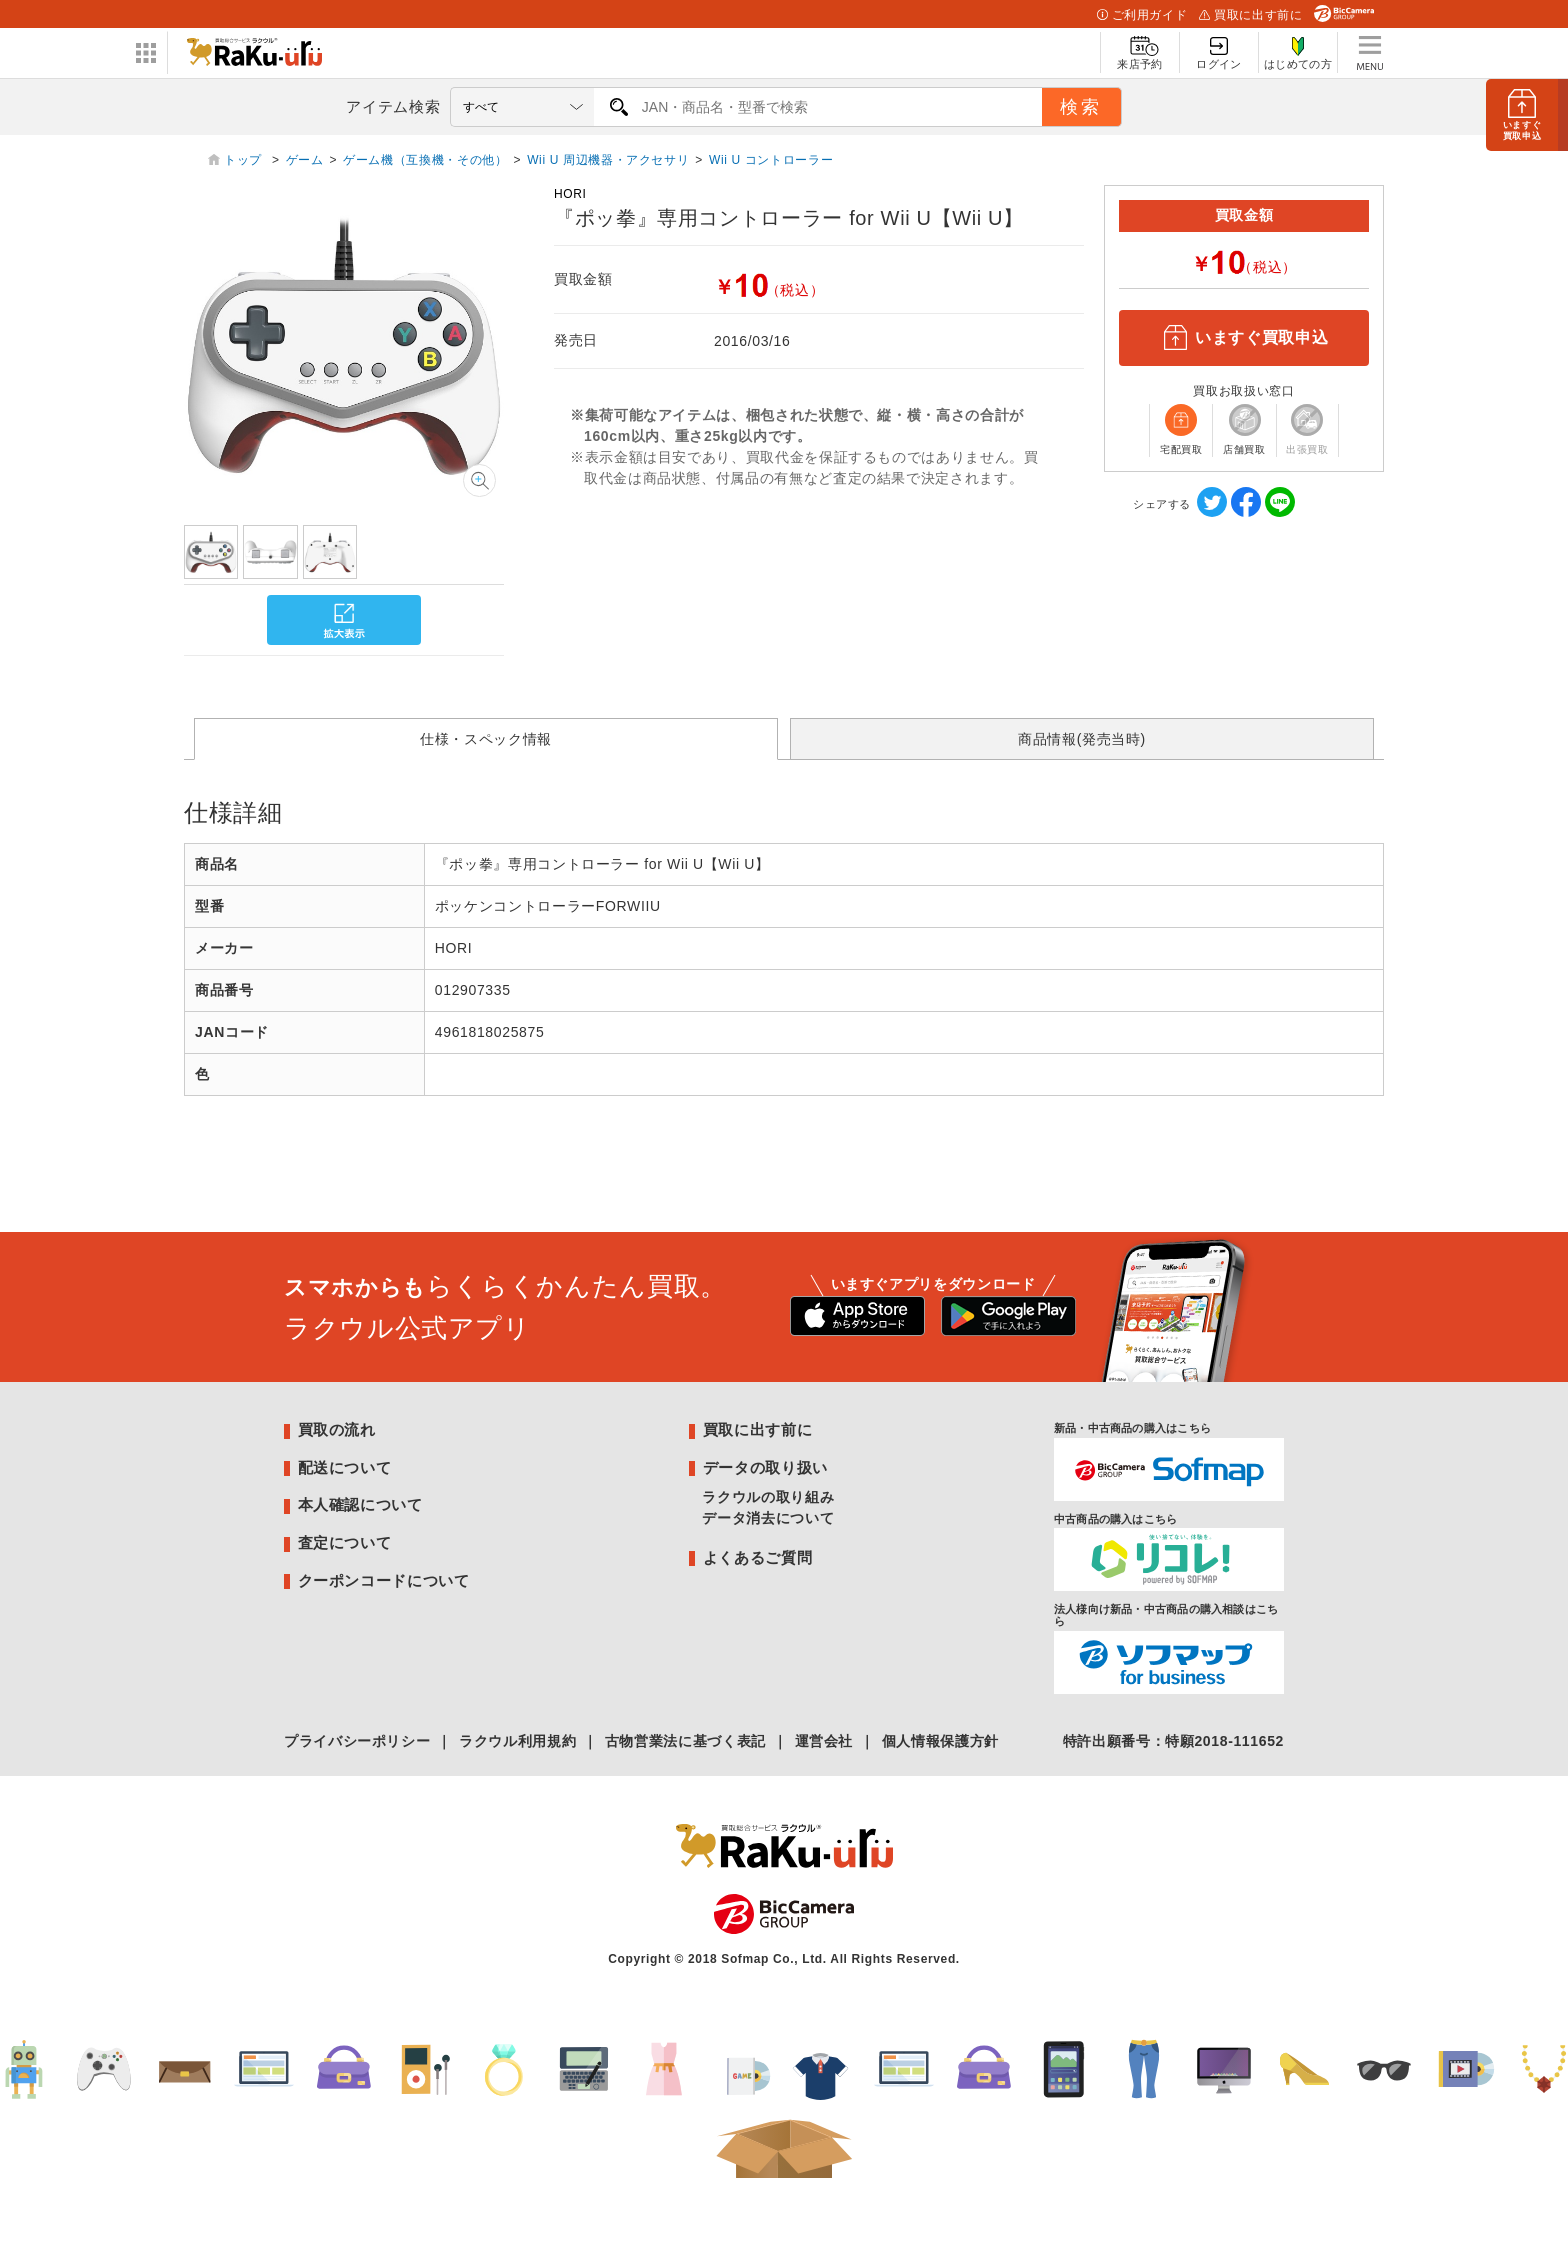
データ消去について (768, 1518)
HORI (570, 194)
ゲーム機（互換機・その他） (425, 160)
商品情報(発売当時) (1082, 739)
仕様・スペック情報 (486, 739)
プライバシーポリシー (357, 1741)
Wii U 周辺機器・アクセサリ (608, 160)
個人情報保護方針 (940, 1741)
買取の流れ (337, 1429)
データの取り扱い (765, 1467)
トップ (245, 160)
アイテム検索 (393, 106)
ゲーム (305, 160)
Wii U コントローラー (771, 160)
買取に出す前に (1250, 15)
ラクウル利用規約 (517, 1741)
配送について (345, 1467)
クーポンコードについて (384, 1580)
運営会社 (824, 1741)
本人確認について (360, 1504)
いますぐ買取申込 (1244, 338)
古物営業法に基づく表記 (685, 1741)
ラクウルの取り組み (768, 1497)
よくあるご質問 (757, 1557)
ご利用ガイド (1142, 15)
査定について (345, 1542)
